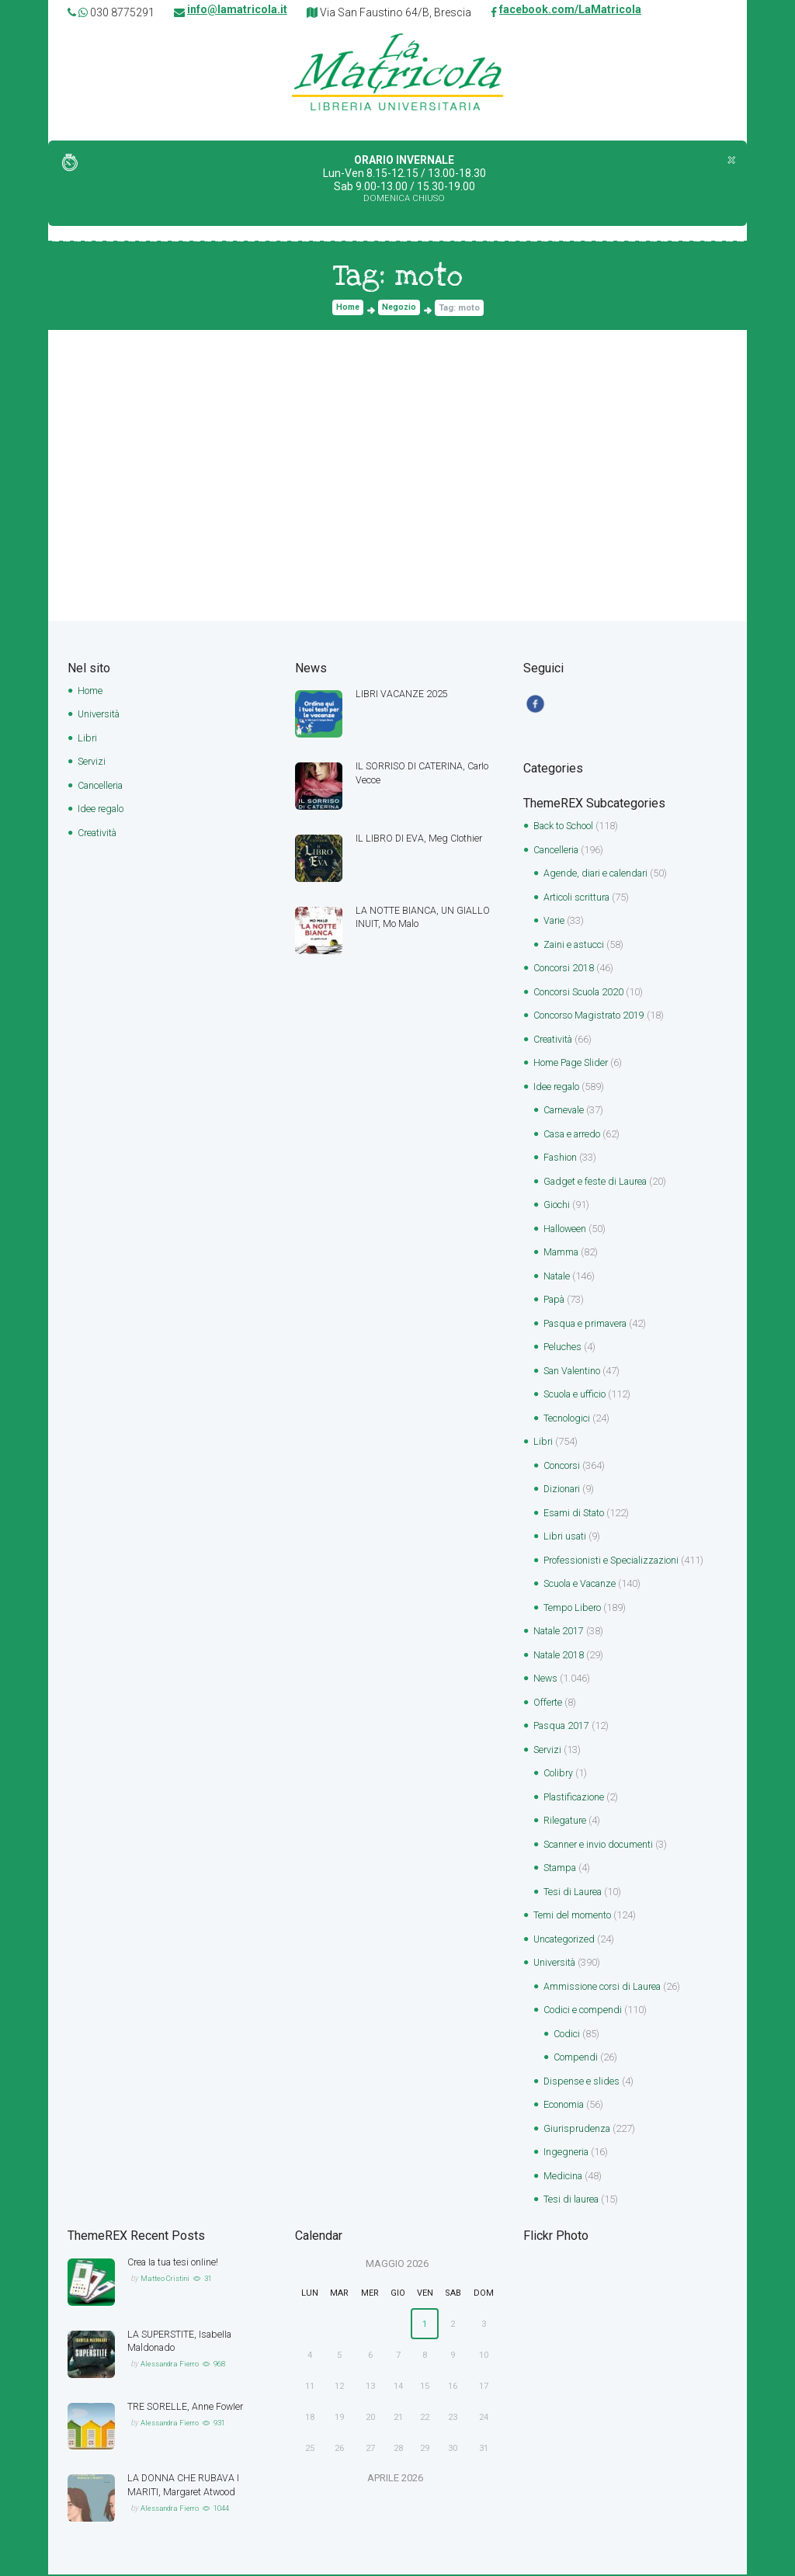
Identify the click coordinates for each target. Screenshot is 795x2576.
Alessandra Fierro (172, 2365)
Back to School (564, 827)
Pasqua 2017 (563, 1727)
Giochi (556, 1206)
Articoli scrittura (578, 898)
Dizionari (563, 1490)
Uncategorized (565, 1940)
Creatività (99, 833)
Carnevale (565, 1111)
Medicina (563, 2177)
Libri (88, 739)
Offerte (548, 1704)
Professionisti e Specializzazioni (613, 1561)
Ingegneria (567, 2153)
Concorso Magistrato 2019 (591, 1016)
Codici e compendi (583, 2011)
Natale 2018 (560, 1656)
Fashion (560, 1159)
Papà (555, 1301)
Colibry (559, 1774)
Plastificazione (575, 1798)
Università (100, 714)
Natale (558, 1277)
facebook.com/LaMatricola (570, 12)
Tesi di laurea (572, 2200)
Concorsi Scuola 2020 (580, 993)
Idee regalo (102, 809)
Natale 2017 (560, 1632)
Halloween (565, 1230)
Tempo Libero (572, 1609)
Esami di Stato (575, 1514)
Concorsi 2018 (564, 969)
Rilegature (565, 1822)
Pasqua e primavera (589, 1325)
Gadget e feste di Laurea (597, 1183)
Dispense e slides (581, 2082)
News (545, 1680)
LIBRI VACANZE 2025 (402, 694)
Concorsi (562, 1467)
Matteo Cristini (166, 2280)
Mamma (562, 1253)
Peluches (562, 1348)
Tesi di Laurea (574, 1893)
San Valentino (573, 1372)
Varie (555, 922)
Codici (567, 2035)
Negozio (400, 309)
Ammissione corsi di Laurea (604, 1988)
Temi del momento (572, 1916)
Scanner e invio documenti (599, 1846)
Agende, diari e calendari (598, 874)
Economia (564, 2106)
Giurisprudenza (578, 2130)
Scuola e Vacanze (582, 1585)
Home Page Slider (572, 1064)
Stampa (561, 1869)
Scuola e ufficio (575, 1395)
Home (347, 309)
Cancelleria (102, 786)
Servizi (92, 762)
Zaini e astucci (575, 946)
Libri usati (565, 1537)
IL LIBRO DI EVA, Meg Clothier (420, 839)
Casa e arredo (575, 1135)
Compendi (576, 2058)
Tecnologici (566, 1419)
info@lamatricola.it (237, 12)
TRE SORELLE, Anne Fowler (186, 2408)
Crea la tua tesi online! (175, 2263)
